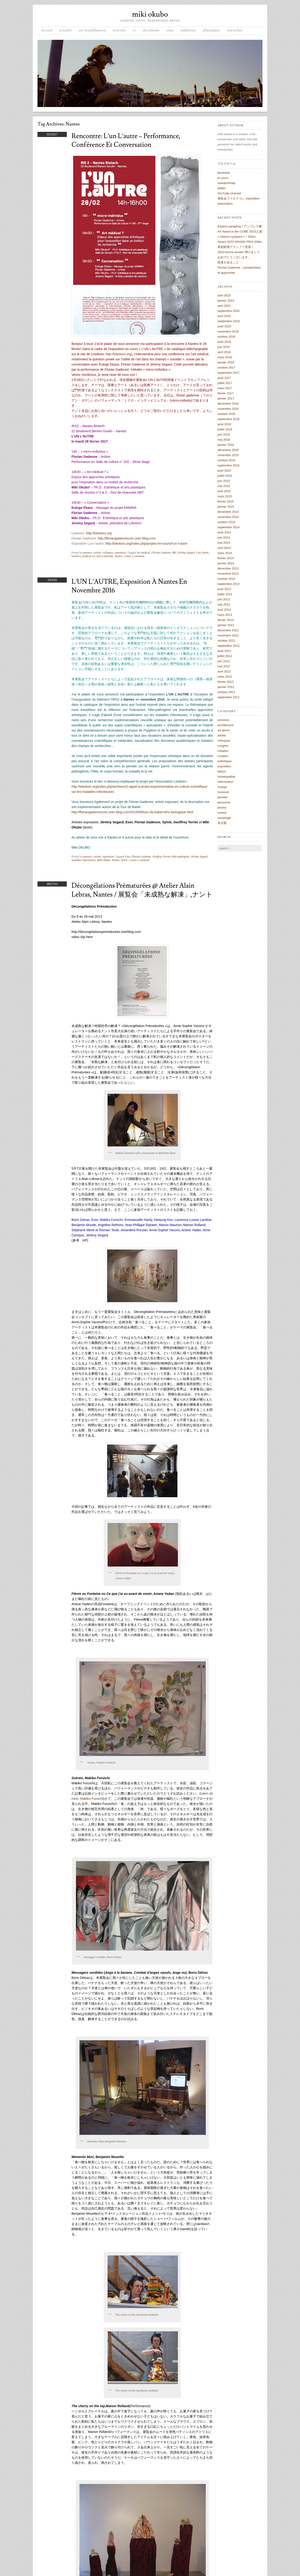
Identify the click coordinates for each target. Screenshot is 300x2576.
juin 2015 (224, 481)
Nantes (118, 556)
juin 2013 (224, 599)
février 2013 (226, 620)
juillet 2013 (225, 594)
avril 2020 (224, 316)
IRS (174, 552)
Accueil (46, 30)
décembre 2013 (228, 568)
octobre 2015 (226, 460)
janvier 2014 (226, 563)
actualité (65, 30)
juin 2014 (224, 537)
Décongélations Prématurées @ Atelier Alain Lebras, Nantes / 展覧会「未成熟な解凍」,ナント (142, 890)
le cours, (223, 178)
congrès (223, 745)
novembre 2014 (228, 517)
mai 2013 (224, 604)
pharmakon (211, 30)
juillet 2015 (225, 475)
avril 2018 (224, 352)
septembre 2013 (229, 584)
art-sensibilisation (92, 30)
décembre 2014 (228, 512)
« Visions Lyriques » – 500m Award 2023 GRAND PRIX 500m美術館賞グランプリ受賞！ (240, 242)
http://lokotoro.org (118, 354)
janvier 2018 (226, 362)
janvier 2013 (226, 625)
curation (223, 756)
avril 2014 (224, 548)
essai (169, 30)
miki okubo (150, 14)
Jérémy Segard (186, 552)
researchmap (226, 183)
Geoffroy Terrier (161, 856)
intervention (225, 782)
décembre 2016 (228, 403)
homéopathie (226, 776)
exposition (120, 552)
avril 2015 (224, 491)
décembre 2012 (228, 630)
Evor (127, 856)
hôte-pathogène (180, 856)
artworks (119, 30)
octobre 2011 (226, 692)
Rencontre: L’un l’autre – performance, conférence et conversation (125, 140)
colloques (107, 552)
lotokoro (76, 556)
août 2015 (224, 470)
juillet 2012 (225, 656)
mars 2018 (225, 357)
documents (151, 30)
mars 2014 (225, 553)
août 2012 (224, 651)
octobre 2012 (226, 640)
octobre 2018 (226, 336)
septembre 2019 (229, 321)
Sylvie (124, 860)
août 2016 (224, 424)
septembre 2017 (229, 372)
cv (134, 30)
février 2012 (226, 682)
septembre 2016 (229, 419)
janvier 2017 (226, 398)
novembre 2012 (228, 635)
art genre (224, 730)
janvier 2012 (226, 687)
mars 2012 (225, 676)
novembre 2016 (228, 408)
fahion (222, 771)
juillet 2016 (225, 429)
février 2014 (226, 558)
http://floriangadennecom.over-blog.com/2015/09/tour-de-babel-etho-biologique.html (132, 812)
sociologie (224, 818)
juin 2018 (224, 347)
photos (222, 807)
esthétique (225, 761)
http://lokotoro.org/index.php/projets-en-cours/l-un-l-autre (146, 543)
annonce (87, 552)
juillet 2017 (225, 383)
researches (234, 30)
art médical (143, 552)
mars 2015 (225, 496)
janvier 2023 (226, 300)
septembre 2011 (229, 697)
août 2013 (224, 589)
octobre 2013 (226, 578)
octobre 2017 (226, 367)
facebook (224, 172)
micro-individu (105, 556)
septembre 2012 (229, 645)
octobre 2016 (226, 414)
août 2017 (224, 378)
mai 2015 (224, 486)
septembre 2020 (229, 311)
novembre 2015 (228, 455)
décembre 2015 (228, 450)
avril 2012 (224, 671)
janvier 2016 (226, 445)
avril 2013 (224, 609)
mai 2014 (224, 542)
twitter (222, 188)
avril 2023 (224, 295)
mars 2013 (225, 615)
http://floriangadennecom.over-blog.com (127, 538)
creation (223, 751)
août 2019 (224, 326)
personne (224, 802)
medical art (88, 556)
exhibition (188, 30)
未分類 (222, 823)
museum (223, 792)
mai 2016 (224, 439)
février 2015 (226, 501)
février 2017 (226, 393)
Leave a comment (134, 556)
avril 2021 (224, 305)
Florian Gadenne (161, 552)
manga (222, 787)
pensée (223, 797)
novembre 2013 (228, 573)
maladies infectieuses (83, 860)
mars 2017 (225, 388)
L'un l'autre (202, 552)
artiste (97, 552)
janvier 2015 (226, 506)
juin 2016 (224, 434)
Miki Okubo (103, 860)
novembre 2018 (228, 331)
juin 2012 (224, 661)
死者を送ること (228, 262)
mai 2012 (224, 666)
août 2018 (224, 342)
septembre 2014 (229, 527)
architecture (225, 725)
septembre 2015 (229, 465)
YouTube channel (229, 193)
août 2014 (224, 532)
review (222, 812)
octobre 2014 (226, 522)
